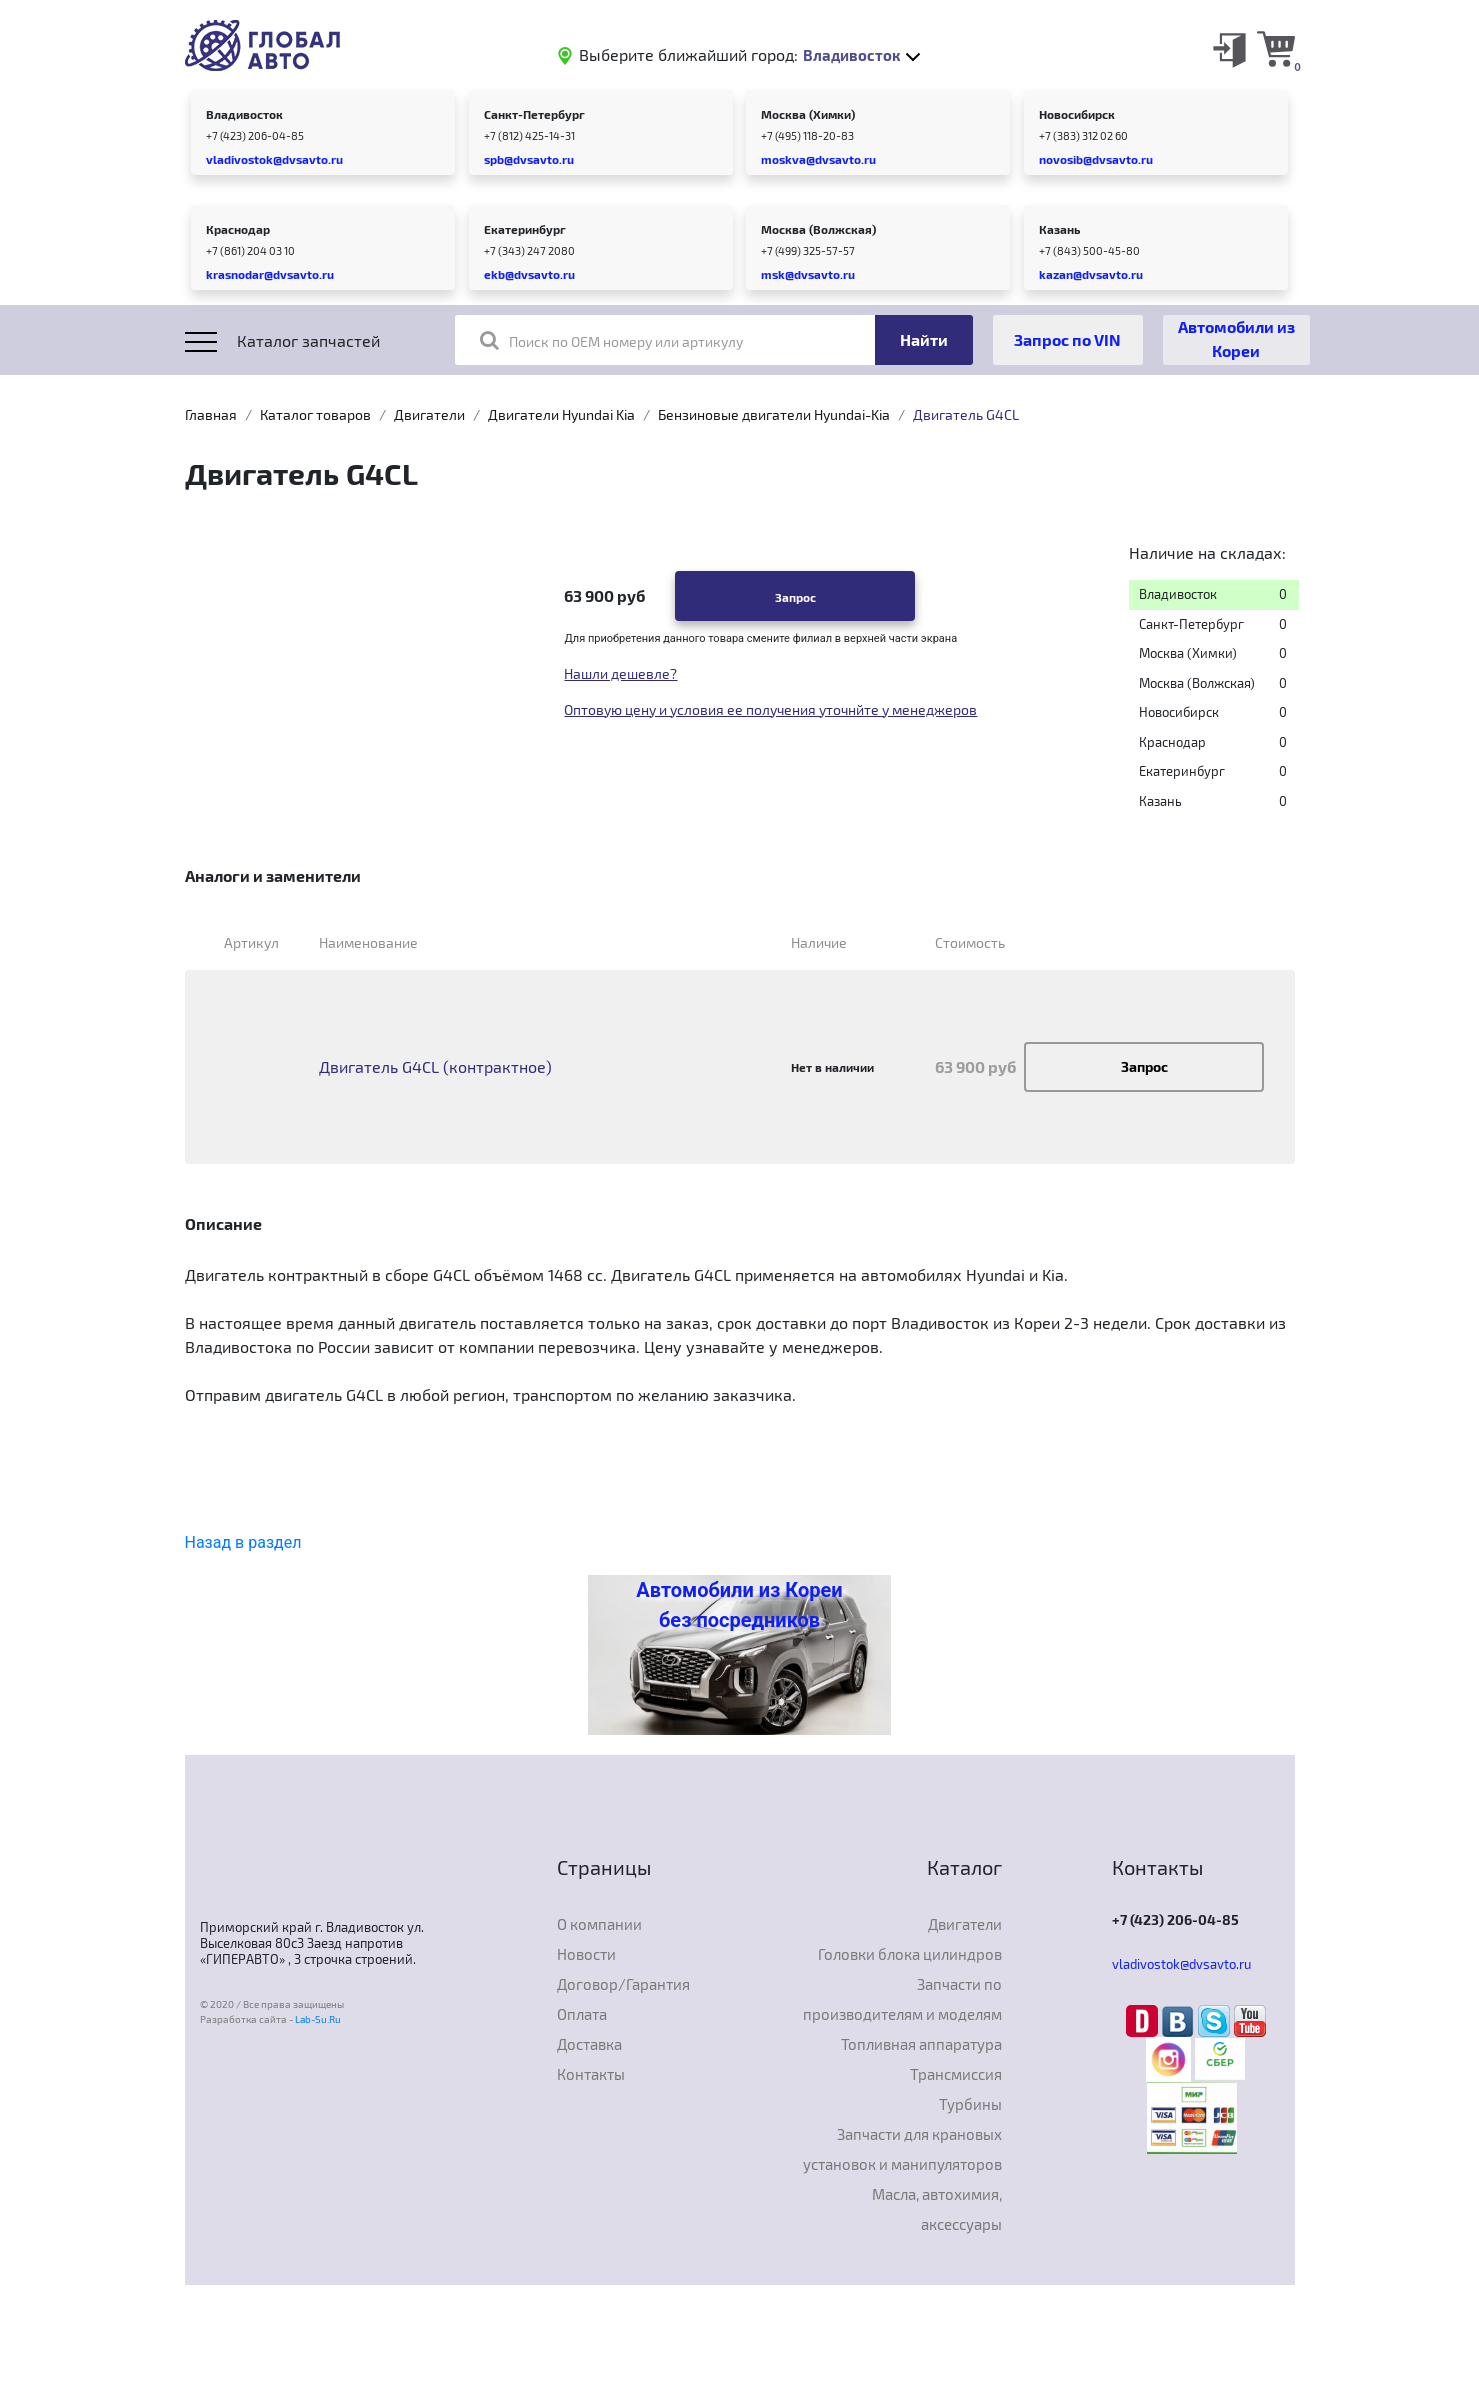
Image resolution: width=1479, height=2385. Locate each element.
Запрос (795, 597)
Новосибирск (1077, 114)
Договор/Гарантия (623, 1984)
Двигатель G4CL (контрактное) (435, 1066)
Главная (211, 414)
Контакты (591, 2074)
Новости (586, 1954)
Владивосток (244, 114)
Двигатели (429, 414)
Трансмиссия (956, 2074)
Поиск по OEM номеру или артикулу (611, 340)
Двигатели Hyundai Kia (561, 414)
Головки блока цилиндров (910, 1954)
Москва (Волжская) (818, 229)
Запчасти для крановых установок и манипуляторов (902, 2149)
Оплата (582, 2014)
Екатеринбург (525, 229)
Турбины (970, 2104)
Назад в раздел (243, 1542)
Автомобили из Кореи (1236, 338)
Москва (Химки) (808, 114)
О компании (599, 1924)
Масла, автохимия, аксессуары (937, 2209)
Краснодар (238, 229)
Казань (1059, 229)
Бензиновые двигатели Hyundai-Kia (774, 414)
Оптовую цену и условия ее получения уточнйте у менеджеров (770, 709)
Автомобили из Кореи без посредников (739, 1605)
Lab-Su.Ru (318, 2019)
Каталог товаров (315, 414)
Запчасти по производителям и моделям (902, 1999)
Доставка (589, 2044)
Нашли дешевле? (620, 673)
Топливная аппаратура (921, 2044)
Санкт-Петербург (534, 114)
